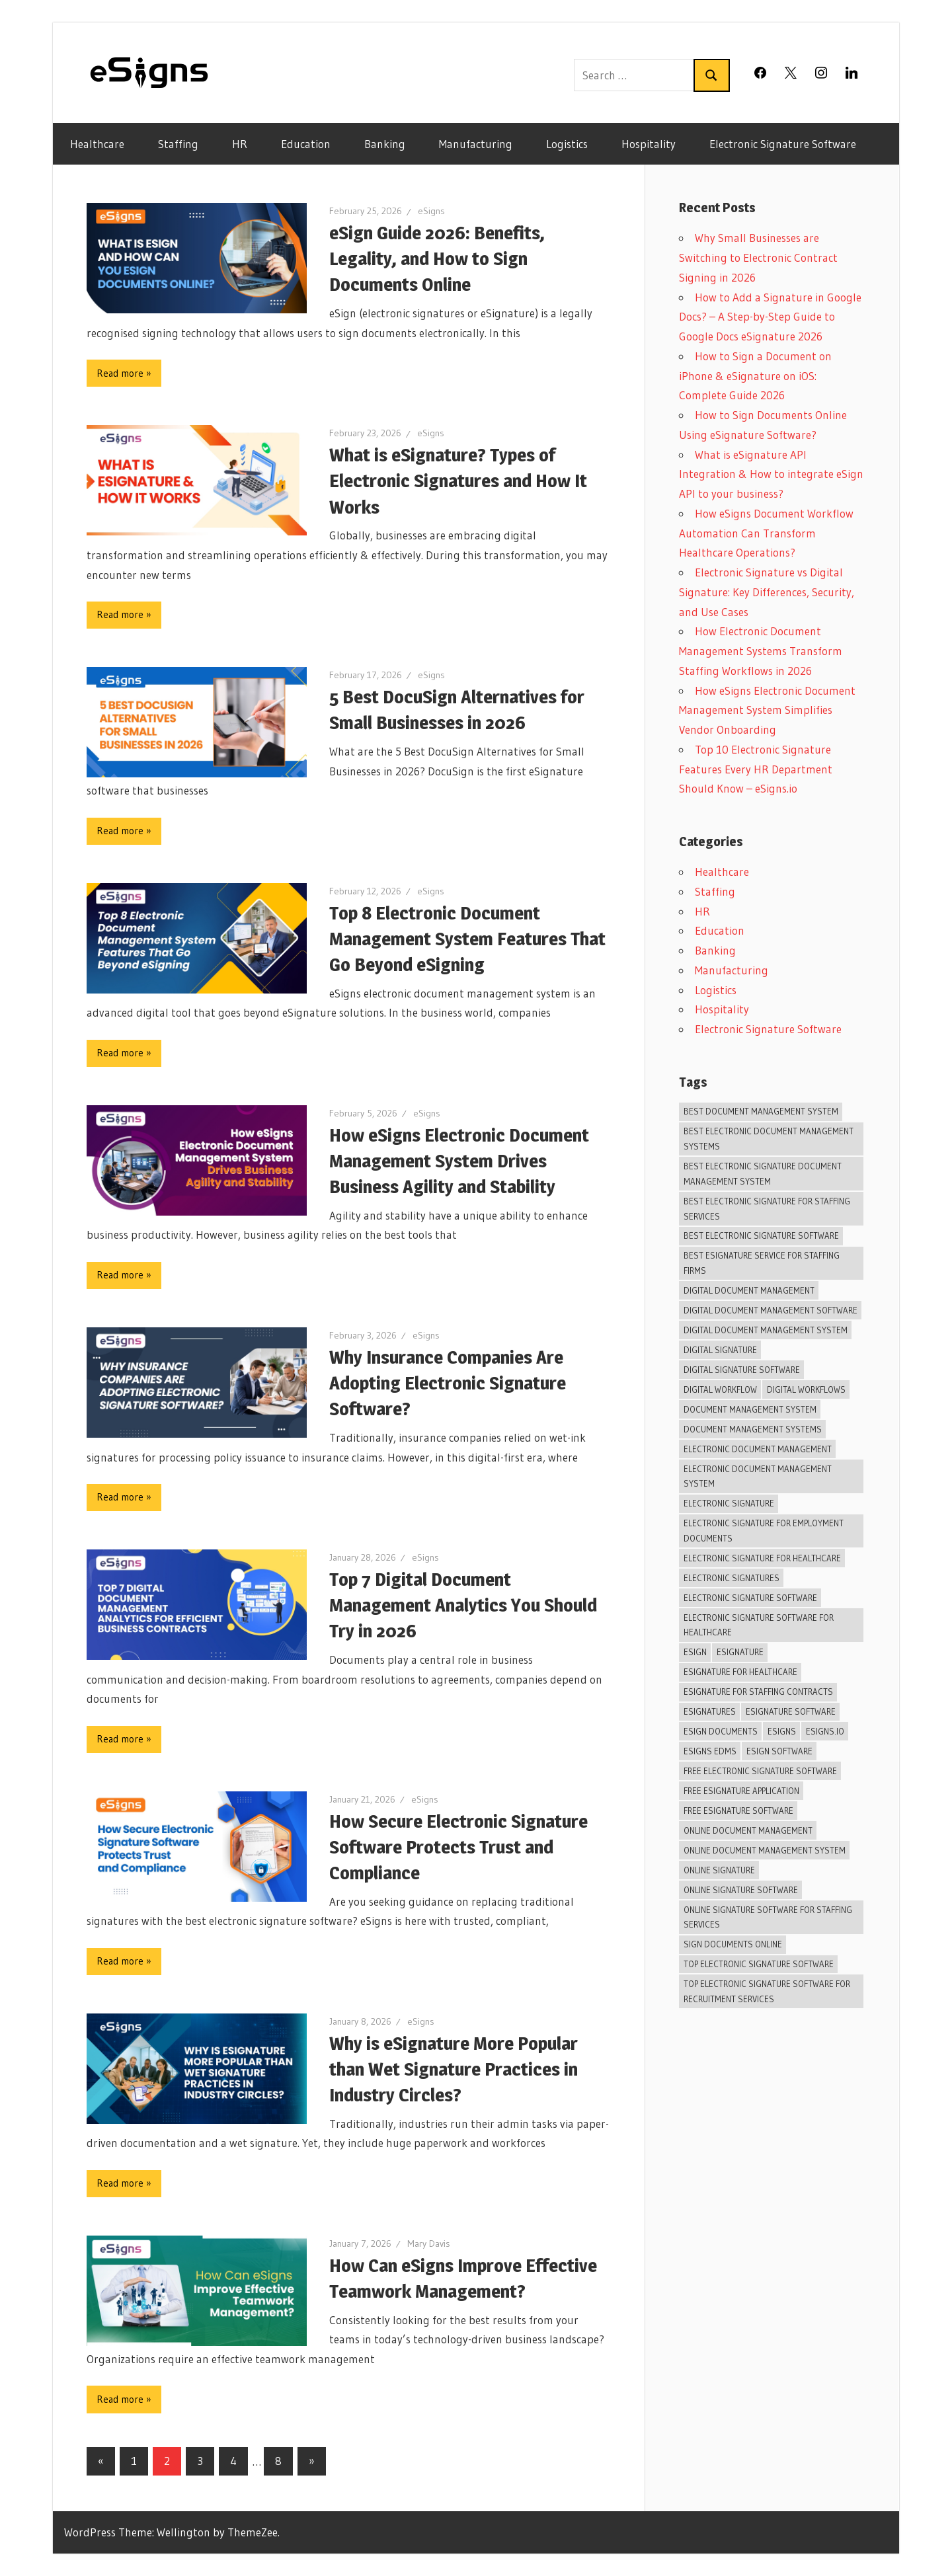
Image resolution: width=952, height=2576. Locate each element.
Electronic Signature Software (782, 144)
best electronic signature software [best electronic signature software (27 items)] (761, 1235)
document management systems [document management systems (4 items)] (753, 1429)
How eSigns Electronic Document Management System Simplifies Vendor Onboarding (767, 710)
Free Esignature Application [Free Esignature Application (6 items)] (741, 1790)
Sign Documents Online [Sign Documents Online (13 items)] (733, 1944)
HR (239, 144)
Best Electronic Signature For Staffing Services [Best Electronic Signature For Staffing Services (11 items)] (767, 1209)
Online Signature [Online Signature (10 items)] (719, 1870)
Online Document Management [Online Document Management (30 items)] (748, 1830)
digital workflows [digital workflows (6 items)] (806, 1389)
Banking (384, 144)
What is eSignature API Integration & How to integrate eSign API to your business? (771, 474)
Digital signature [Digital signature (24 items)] (720, 1350)
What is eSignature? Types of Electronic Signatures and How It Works (458, 481)
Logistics (567, 144)
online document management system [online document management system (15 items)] (765, 1850)
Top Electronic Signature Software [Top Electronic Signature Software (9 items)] (759, 1964)
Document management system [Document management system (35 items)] (750, 1409)
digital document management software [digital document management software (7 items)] (770, 1310)
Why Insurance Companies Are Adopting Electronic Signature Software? (447, 1383)
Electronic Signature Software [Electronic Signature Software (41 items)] (750, 1597)
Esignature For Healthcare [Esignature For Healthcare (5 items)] (740, 1671)
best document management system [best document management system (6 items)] (761, 1111)
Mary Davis (428, 2243)
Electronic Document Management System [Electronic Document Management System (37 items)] (758, 1476)
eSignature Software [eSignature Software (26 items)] (791, 1711)
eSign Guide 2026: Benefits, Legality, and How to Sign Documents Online (437, 258)
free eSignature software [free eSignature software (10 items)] (738, 1810)
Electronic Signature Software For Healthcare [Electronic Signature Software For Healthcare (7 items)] (759, 1625)
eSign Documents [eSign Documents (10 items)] (721, 1731)
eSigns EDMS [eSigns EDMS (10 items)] (710, 1751)
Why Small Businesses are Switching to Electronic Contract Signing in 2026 (758, 257)
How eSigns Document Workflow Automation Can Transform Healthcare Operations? (766, 533)
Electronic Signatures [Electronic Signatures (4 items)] (731, 1578)
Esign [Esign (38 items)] (695, 1652)
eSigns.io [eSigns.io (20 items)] (825, 1731)
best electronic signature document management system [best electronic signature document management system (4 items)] (763, 1174)
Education (306, 144)
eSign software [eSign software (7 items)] (779, 1751)
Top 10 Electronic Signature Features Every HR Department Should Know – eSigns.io (755, 769)
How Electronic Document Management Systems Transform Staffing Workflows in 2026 (760, 651)
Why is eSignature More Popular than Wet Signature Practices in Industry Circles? (453, 2069)
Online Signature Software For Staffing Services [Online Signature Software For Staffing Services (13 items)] (768, 1917)
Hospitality (648, 144)
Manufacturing (475, 144)
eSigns (431, 211)
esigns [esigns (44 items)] (782, 1731)
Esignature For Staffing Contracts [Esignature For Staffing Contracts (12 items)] (758, 1691)
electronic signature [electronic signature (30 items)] (729, 1503)
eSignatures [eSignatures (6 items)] (710, 1711)
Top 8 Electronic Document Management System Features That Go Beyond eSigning (467, 939)
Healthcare (97, 144)
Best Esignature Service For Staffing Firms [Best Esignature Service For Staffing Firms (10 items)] (762, 1263)
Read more (120, 373)
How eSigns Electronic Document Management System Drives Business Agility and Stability (459, 1161)
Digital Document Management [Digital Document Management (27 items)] (749, 1290)
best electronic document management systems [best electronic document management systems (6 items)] (768, 1138)
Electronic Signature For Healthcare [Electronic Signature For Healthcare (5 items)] (762, 1558)
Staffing (178, 144)
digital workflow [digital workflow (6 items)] (720, 1389)
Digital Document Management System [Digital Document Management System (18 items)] (766, 1330)
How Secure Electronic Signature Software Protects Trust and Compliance (458, 1847)
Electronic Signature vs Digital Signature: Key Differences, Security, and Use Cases (766, 592)
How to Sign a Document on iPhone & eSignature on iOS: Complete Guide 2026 (755, 376)
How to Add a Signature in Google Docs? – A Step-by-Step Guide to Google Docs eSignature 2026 (770, 317)
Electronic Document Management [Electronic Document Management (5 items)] (758, 1449)
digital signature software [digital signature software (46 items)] (742, 1369)
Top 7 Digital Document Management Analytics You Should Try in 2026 (463, 1605)
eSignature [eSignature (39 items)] (740, 1652)
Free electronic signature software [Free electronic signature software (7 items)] (760, 1771)
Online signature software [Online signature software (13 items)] (741, 1890)
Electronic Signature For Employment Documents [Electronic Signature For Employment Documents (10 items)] (764, 1530)
